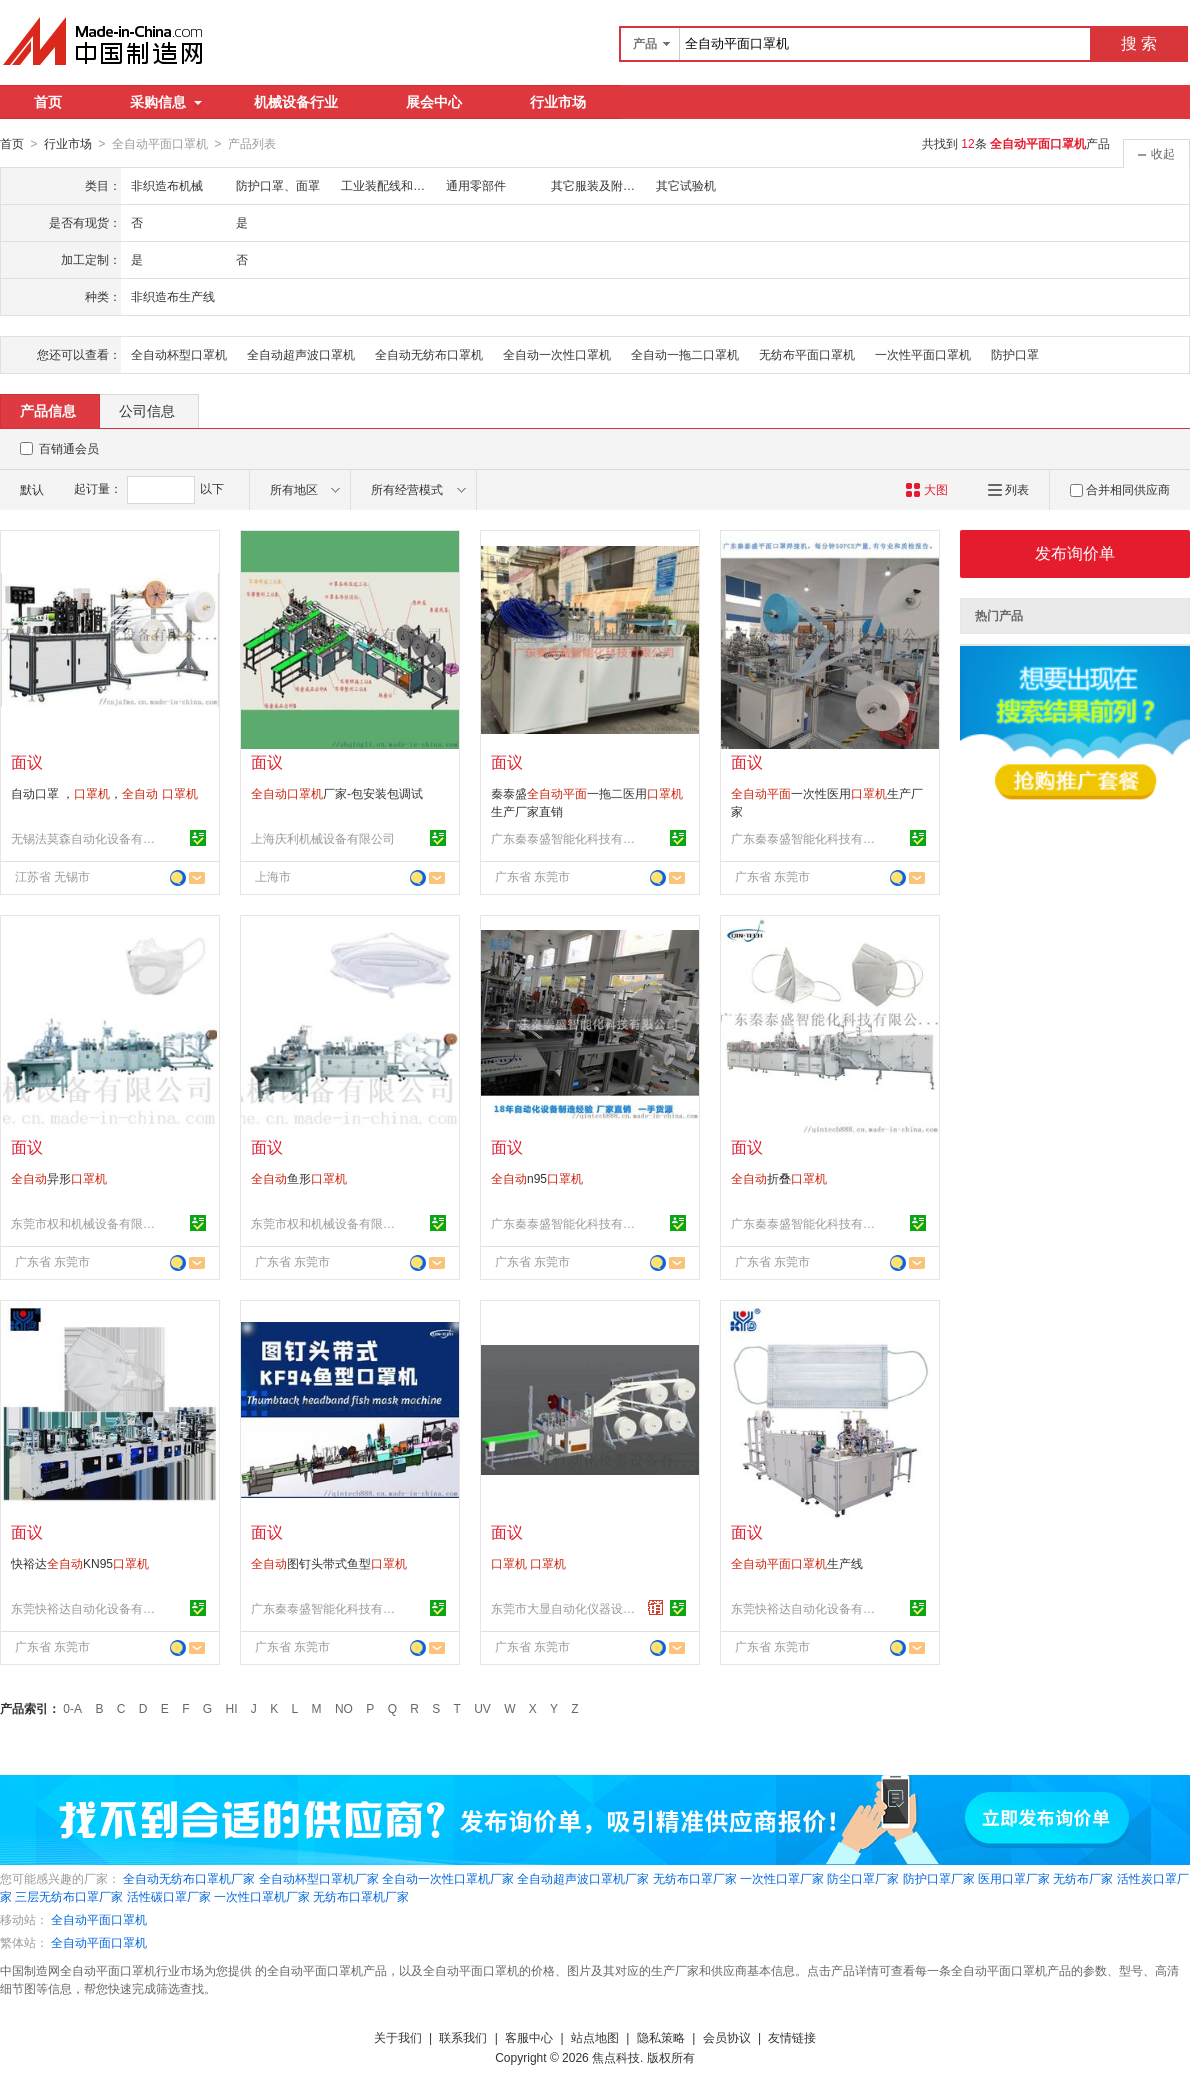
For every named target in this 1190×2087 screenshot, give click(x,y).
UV (482, 1708)
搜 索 (1139, 43)
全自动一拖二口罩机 (685, 354)
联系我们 (463, 2037)
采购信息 (166, 102)
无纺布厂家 (1083, 1878)
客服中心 (529, 2037)
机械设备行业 (296, 102)
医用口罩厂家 (1014, 1878)
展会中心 (434, 102)
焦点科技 (616, 2057)
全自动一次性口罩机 (557, 354)
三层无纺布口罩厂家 (69, 1896)
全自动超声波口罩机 (301, 354)
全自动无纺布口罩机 (429, 354)
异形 (59, 1178)
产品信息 (48, 410)
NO (344, 1708)
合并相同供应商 (1120, 489)
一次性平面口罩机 (923, 354)
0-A (72, 1708)
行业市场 (558, 102)
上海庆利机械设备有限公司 (323, 838)
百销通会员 (69, 448)
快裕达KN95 (80, 1563)
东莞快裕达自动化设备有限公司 (86, 1608)
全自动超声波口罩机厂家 (583, 1878)
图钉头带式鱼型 (329, 1563)
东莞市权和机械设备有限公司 (86, 1223)
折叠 (779, 1178)
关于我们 (398, 2037)
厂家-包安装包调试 (337, 793)
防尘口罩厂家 (863, 1878)
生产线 (797, 1563)
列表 (1008, 489)
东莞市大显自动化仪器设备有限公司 (566, 1608)
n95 (537, 1178)
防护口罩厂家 (939, 1878)
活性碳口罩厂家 (169, 1896)
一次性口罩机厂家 (262, 1896)
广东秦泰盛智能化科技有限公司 (566, 838)
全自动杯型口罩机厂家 (319, 1878)
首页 (48, 102)
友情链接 (792, 2037)
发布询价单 (1075, 552)
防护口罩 (1015, 354)
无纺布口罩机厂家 (361, 1896)
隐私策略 (661, 2037)
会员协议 (727, 2037)
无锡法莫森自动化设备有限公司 (86, 838)
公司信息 (147, 410)
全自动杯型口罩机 (179, 354)
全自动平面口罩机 (99, 1919)
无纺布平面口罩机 (807, 354)
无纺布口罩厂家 (695, 1878)
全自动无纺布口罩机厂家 (189, 1878)
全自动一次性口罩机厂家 (448, 1878)
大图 (926, 489)
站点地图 (595, 2037)
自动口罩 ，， (104, 793)
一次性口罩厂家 (782, 1878)
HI (232, 1708)
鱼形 (299, 1178)
